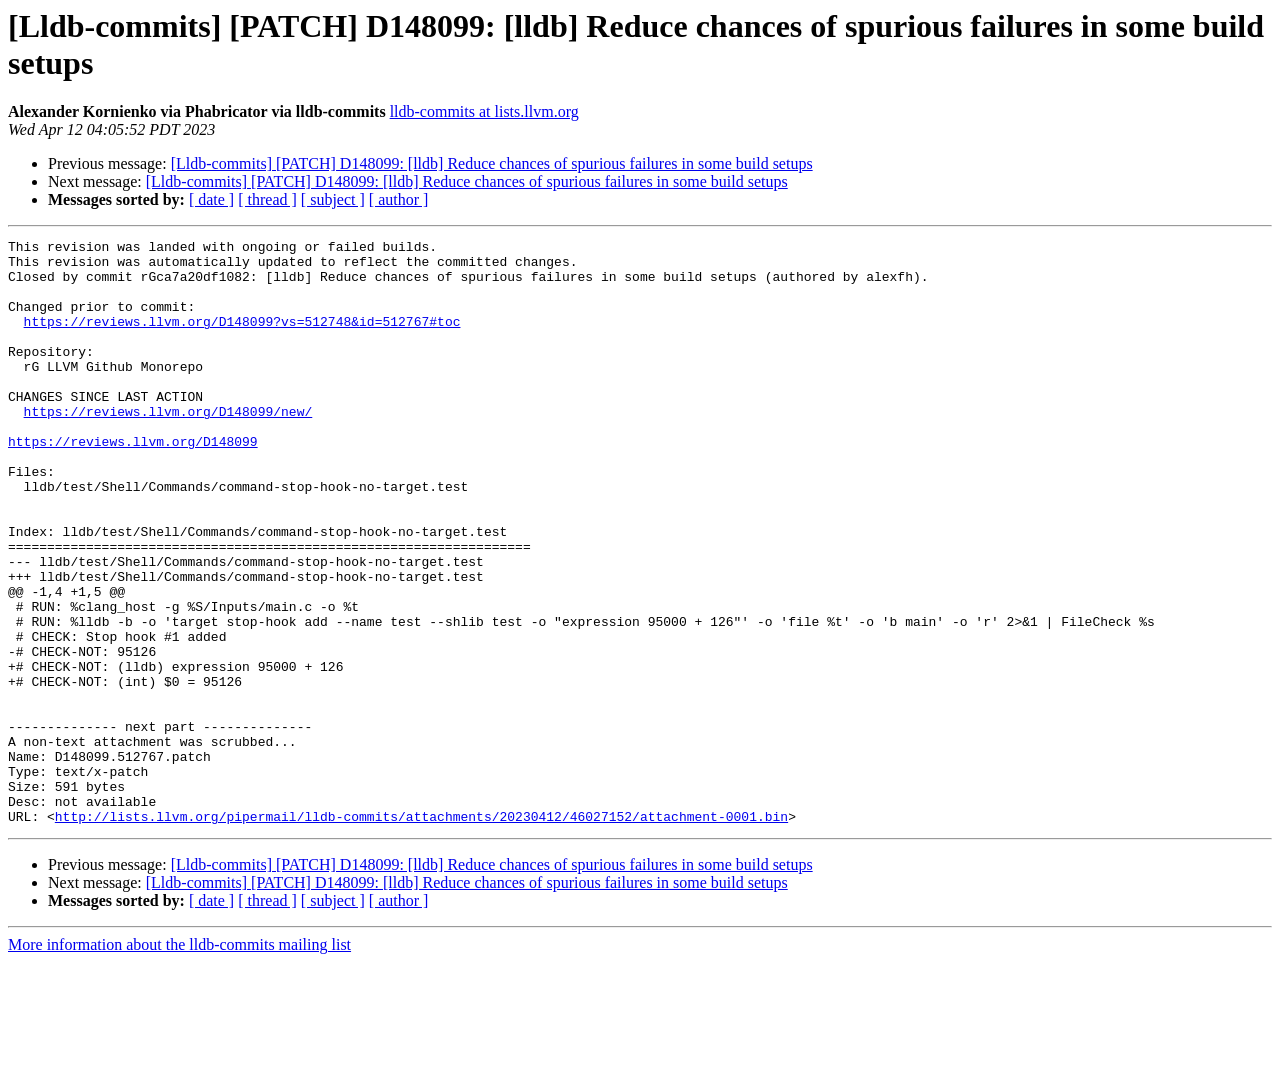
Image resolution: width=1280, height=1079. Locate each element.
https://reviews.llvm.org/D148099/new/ (168, 447)
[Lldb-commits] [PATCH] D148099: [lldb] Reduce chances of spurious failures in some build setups (492, 163)
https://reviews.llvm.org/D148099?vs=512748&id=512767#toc (242, 339)
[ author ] (399, 199)
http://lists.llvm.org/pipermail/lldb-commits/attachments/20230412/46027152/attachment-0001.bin (421, 933)
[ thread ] (267, 199)
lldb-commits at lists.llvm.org (484, 111)
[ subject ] (333, 199)
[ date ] (211, 199)
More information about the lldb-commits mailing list (179, 1061)
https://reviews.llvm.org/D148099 (133, 483)
